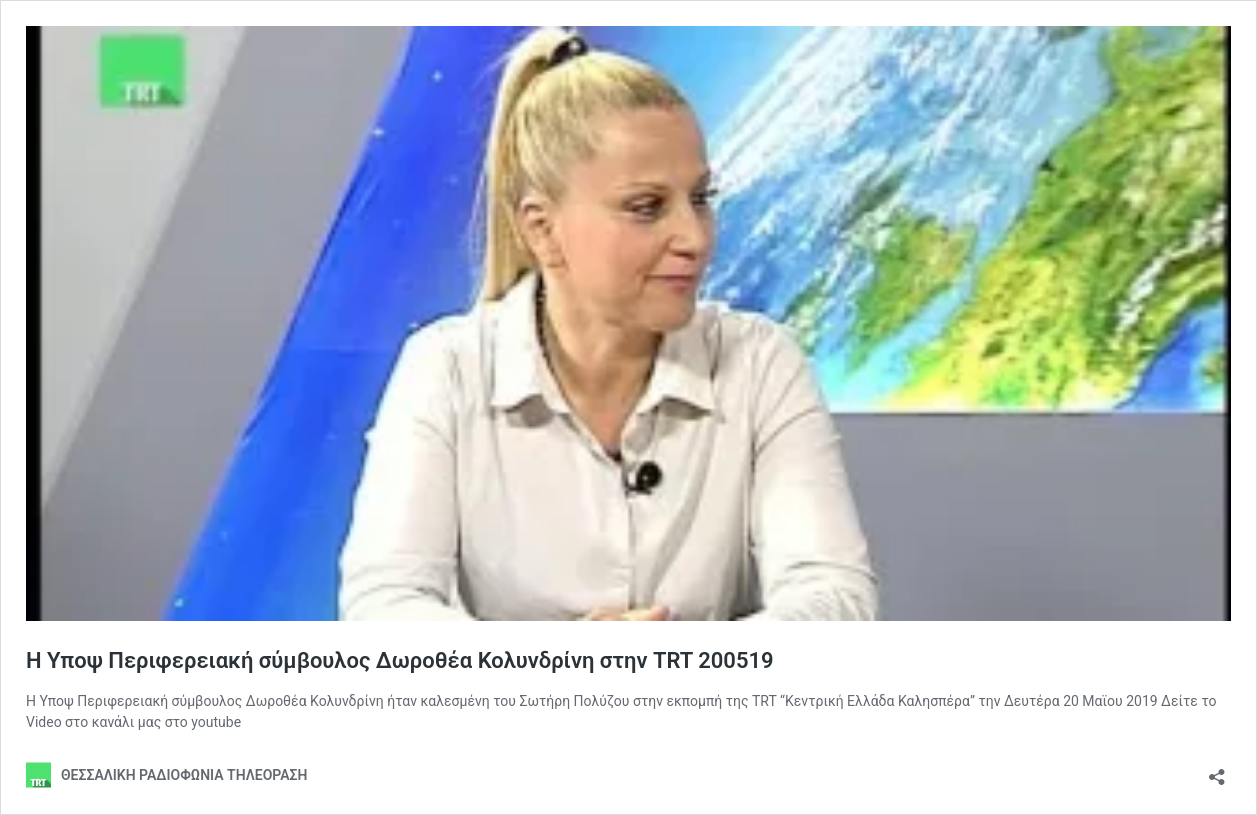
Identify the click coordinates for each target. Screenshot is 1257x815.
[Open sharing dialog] (1217, 770)
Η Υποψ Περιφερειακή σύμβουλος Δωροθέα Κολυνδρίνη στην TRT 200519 (400, 660)
